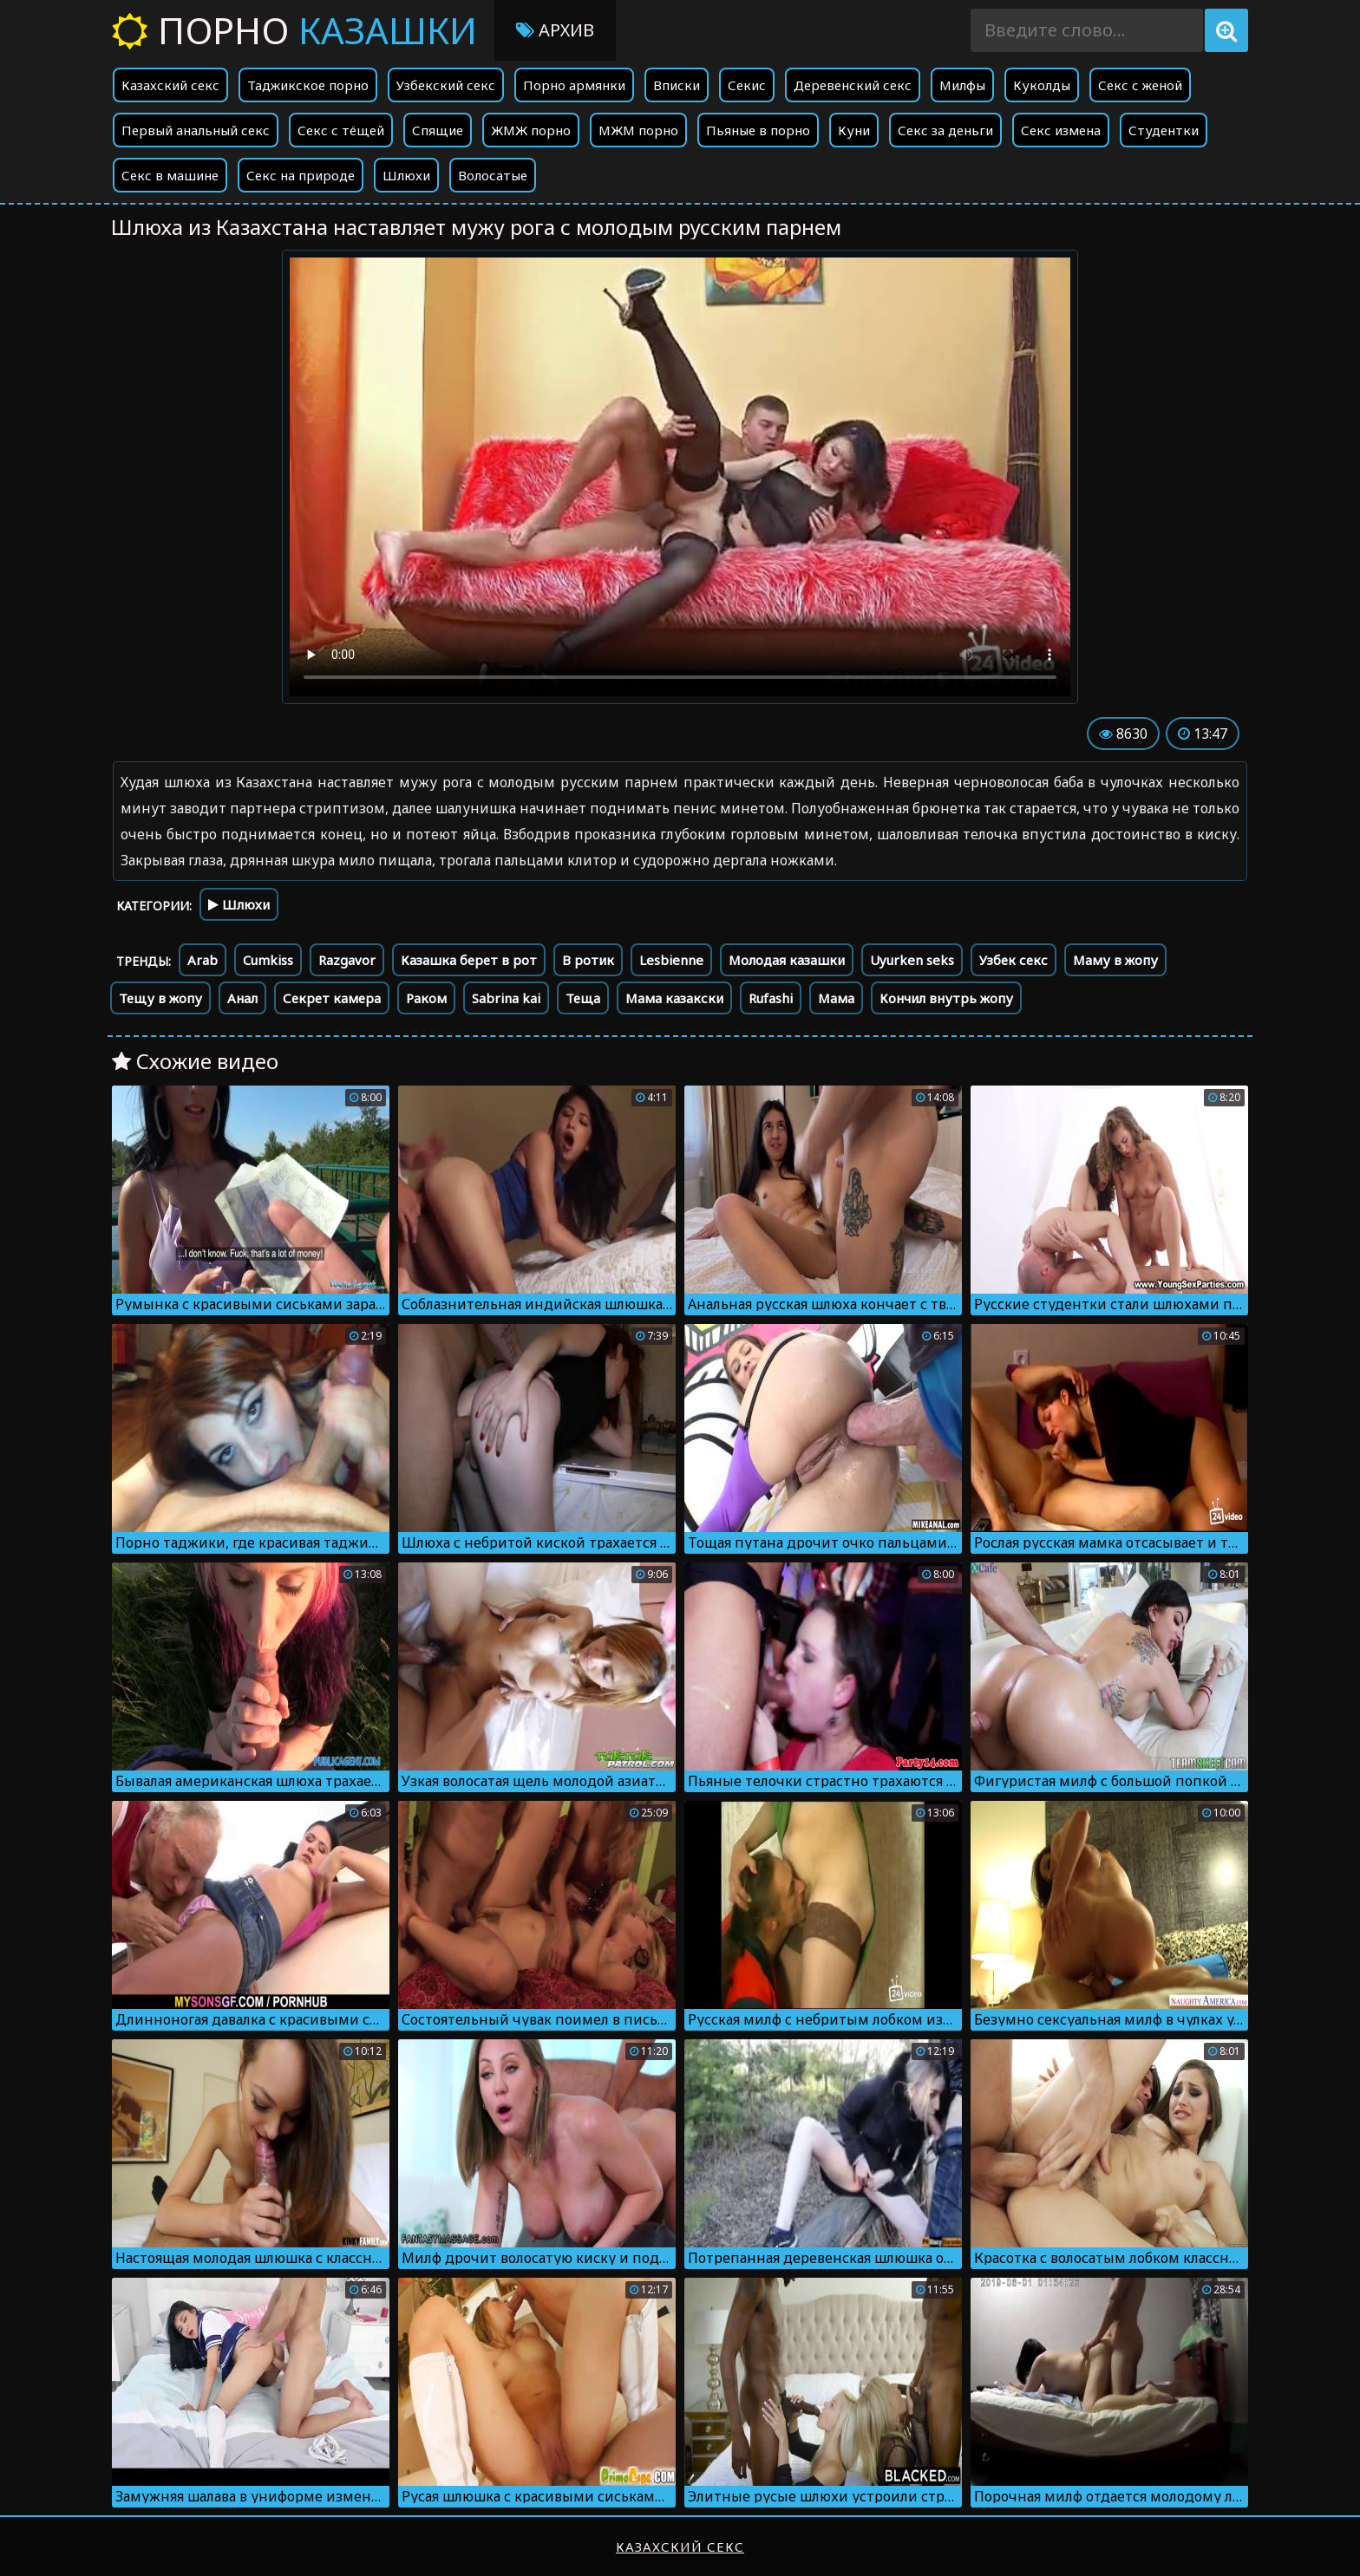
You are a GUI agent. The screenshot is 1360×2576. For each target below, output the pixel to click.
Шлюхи (406, 175)
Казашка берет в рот (469, 959)
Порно (294, 30)
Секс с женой (1140, 85)
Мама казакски (674, 998)
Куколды (1041, 85)
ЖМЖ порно (531, 130)
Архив (555, 30)
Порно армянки (574, 85)
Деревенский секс (853, 85)
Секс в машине (170, 175)
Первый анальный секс (195, 130)
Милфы (962, 85)
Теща (583, 998)
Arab (202, 959)
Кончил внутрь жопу (946, 998)
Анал (242, 998)
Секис (747, 85)
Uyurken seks (912, 959)
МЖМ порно (638, 130)
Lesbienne (671, 959)
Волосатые (492, 175)
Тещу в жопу (160, 998)
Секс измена (1061, 130)
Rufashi (771, 998)
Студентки (1163, 130)
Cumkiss (268, 959)
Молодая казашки (787, 959)
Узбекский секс (445, 85)
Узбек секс (1013, 959)
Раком (426, 998)
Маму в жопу (1115, 959)
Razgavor (347, 959)
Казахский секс (170, 85)
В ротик (588, 959)
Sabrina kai (506, 998)
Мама (836, 998)
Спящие (437, 130)
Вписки (676, 85)
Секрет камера (332, 998)
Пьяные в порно (758, 130)
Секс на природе (300, 175)
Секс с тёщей (341, 130)
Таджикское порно (308, 85)
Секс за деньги (945, 130)
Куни (854, 130)
